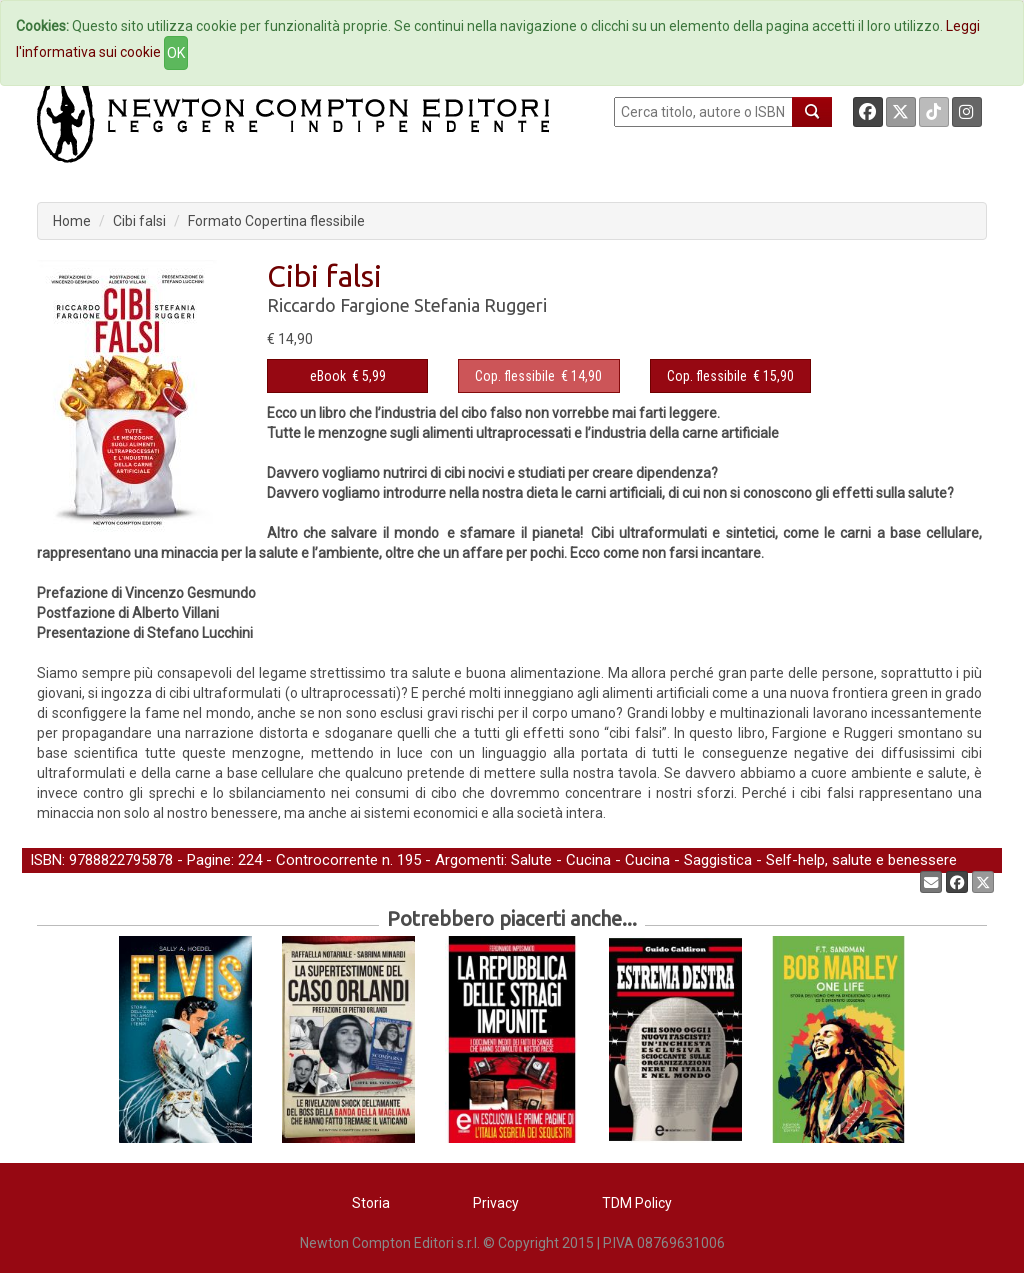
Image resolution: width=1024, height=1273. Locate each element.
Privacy (496, 1203)
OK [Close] (176, 53)
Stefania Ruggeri (480, 305)
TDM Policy (637, 1203)
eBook (328, 376)
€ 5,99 (348, 376)
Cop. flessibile (515, 376)
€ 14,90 (538, 376)
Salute (531, 860)
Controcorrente (327, 860)
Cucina (588, 860)
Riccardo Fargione (338, 305)
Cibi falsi (139, 221)
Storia (371, 1203)
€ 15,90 (730, 376)
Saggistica (718, 860)
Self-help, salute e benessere (861, 860)
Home (72, 221)
